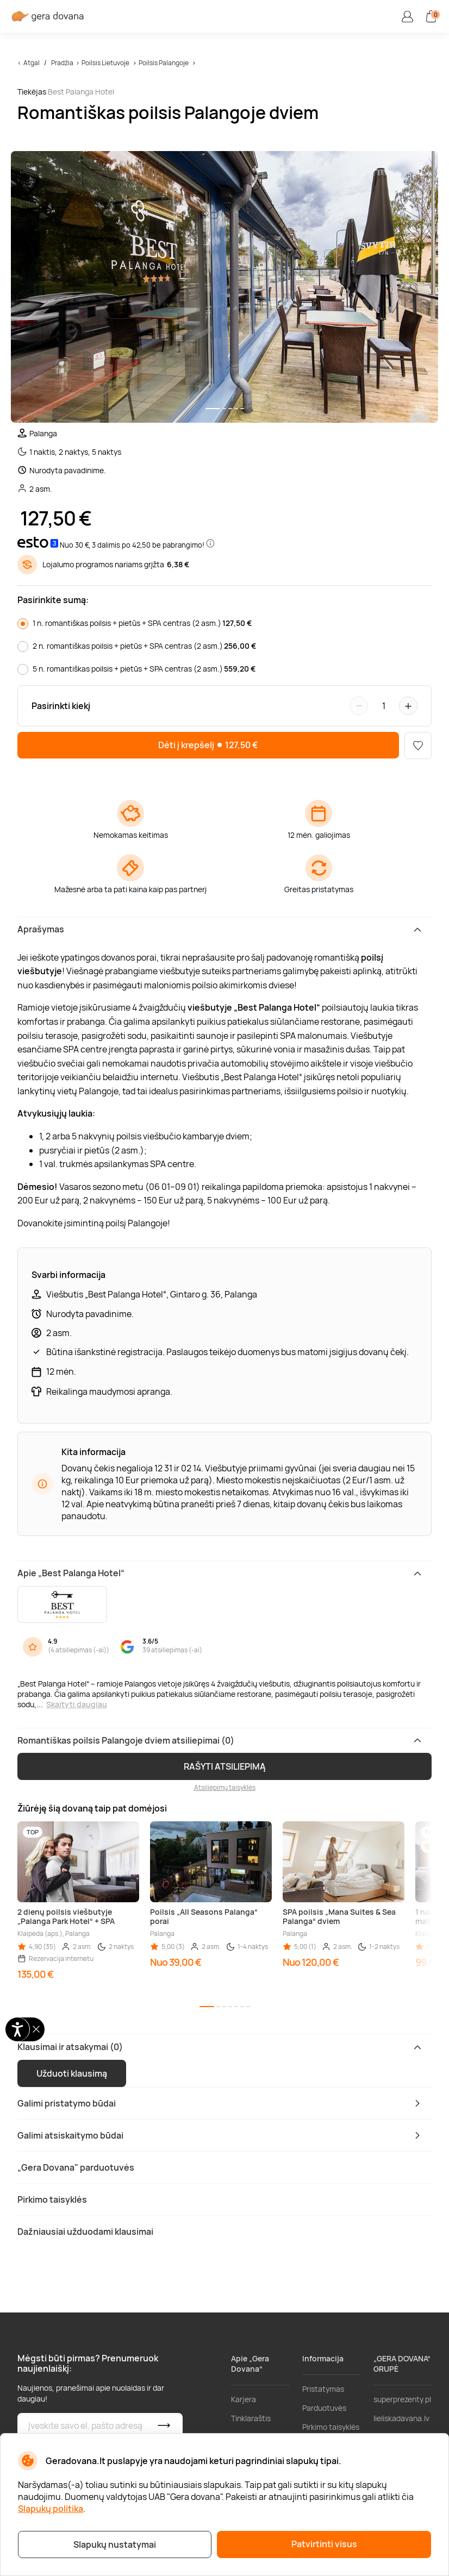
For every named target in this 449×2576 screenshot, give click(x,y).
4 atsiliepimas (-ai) (79, 1649)
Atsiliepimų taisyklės (224, 1787)
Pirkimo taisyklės (330, 2427)
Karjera (243, 2399)
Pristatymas (323, 2389)
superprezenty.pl (402, 2399)
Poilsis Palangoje (164, 62)
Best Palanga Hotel (81, 91)
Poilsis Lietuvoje (105, 62)
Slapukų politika (50, 2509)
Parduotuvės (324, 2408)
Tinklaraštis (251, 2418)
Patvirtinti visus (324, 2544)
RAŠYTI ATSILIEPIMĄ (225, 1766)
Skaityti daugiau (76, 1704)
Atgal (31, 62)
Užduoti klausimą (71, 2073)
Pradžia (62, 62)
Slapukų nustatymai (114, 2544)
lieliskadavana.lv (401, 2418)
